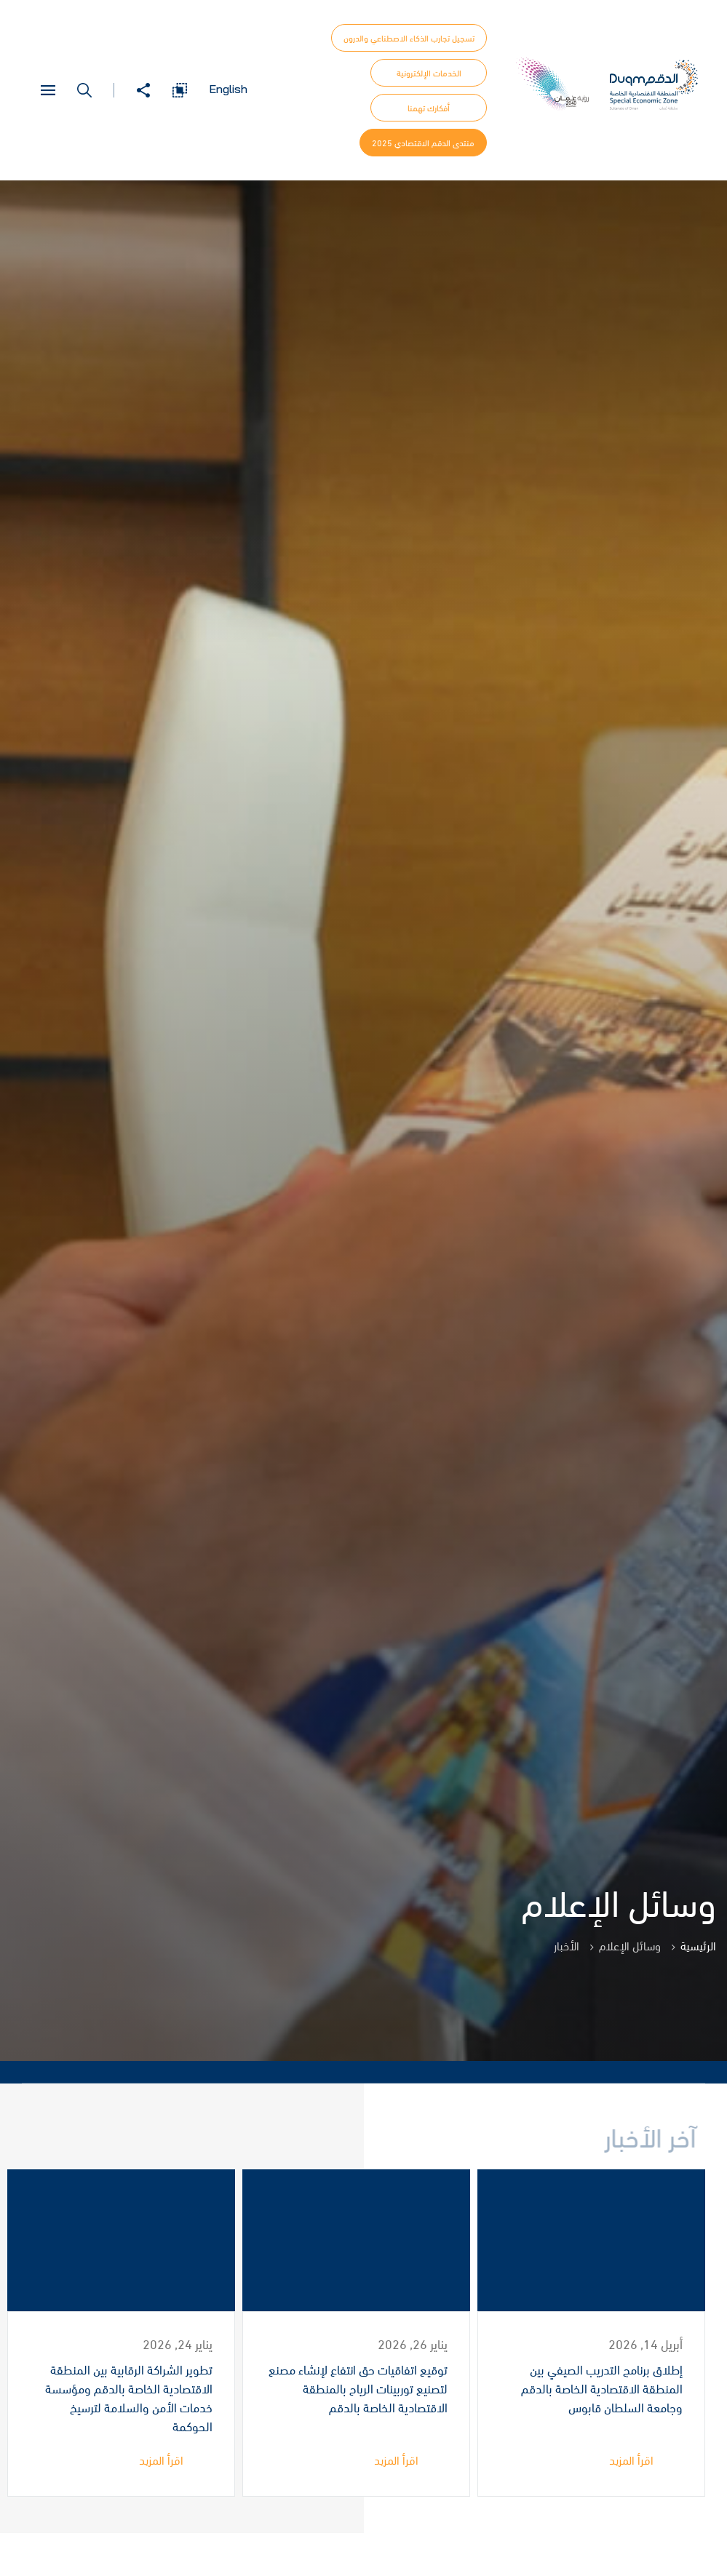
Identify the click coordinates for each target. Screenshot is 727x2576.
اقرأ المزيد (631, 2459)
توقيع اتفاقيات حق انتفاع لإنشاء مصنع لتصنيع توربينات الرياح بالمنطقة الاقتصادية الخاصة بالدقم (358, 2389)
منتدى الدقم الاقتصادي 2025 (423, 142)
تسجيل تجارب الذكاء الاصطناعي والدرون (408, 38)
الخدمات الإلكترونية (429, 72)
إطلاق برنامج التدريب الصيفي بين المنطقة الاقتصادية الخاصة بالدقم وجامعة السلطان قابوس (602, 2389)
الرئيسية (698, 1945)
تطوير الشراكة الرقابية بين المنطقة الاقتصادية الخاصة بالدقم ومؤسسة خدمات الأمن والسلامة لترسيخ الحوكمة (128, 2398)
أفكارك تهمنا (429, 107)
